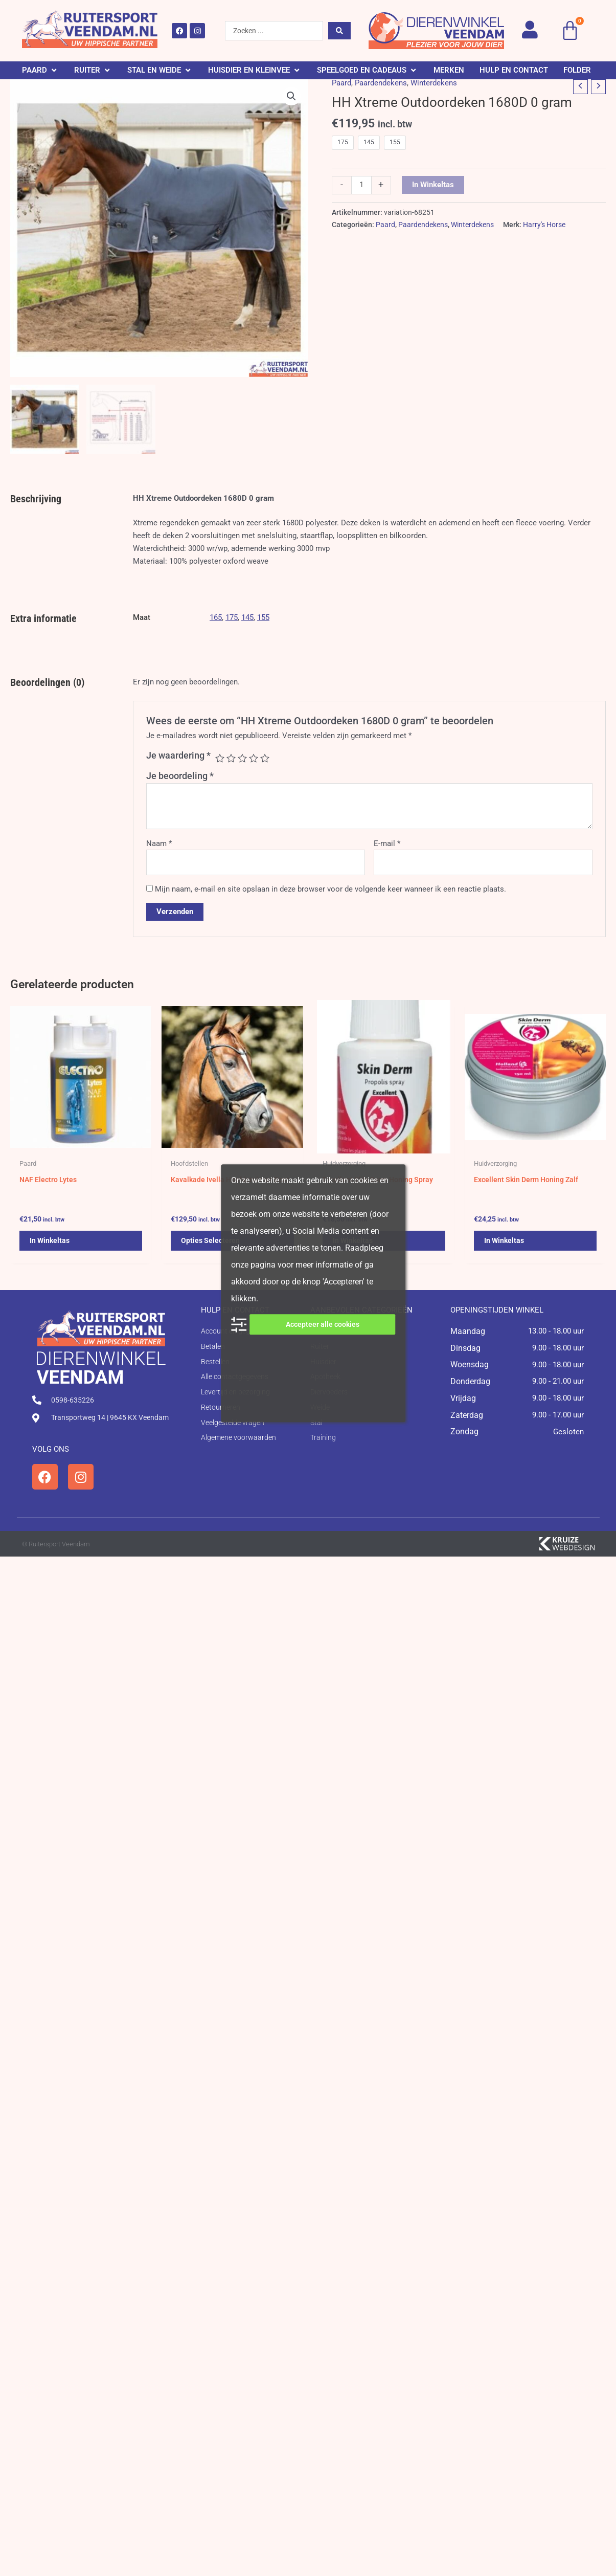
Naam (159, 843)
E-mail (387, 843)
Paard (341, 82)
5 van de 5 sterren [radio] (264, 758)
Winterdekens (433, 82)
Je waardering (178, 755)
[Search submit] (339, 30)
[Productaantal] (361, 185)
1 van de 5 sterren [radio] (219, 758)
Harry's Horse (544, 224)
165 (216, 617)
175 (231, 617)
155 (263, 617)
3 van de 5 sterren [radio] (242, 758)
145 (247, 617)
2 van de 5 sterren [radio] (231, 758)
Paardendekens (381, 82)
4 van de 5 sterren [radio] (253, 758)
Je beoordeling (180, 775)
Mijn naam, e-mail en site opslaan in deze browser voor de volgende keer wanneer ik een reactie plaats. (330, 889)
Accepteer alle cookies (322, 1324)
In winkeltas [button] (51, 1242)
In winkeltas (433, 184)
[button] (40, 70)
